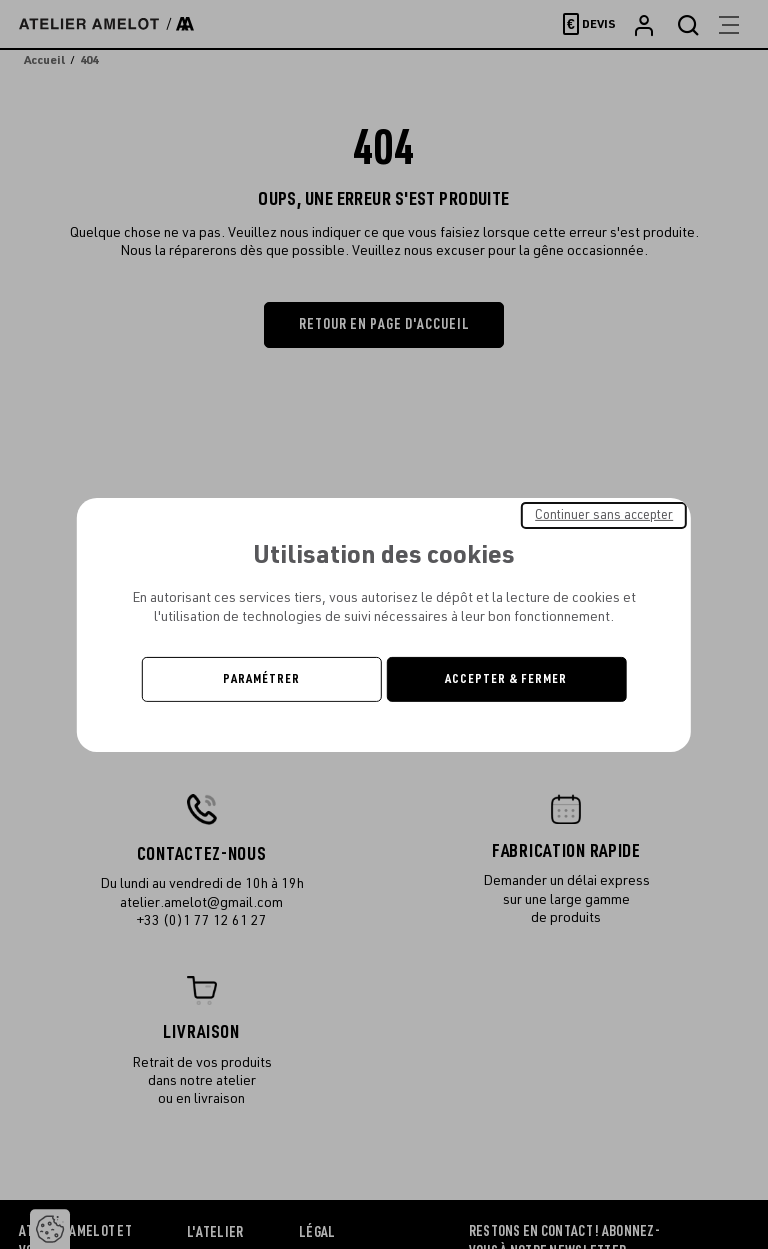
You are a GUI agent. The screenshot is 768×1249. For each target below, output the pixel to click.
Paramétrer (261, 679)
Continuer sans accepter (604, 514)
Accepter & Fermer (506, 679)
